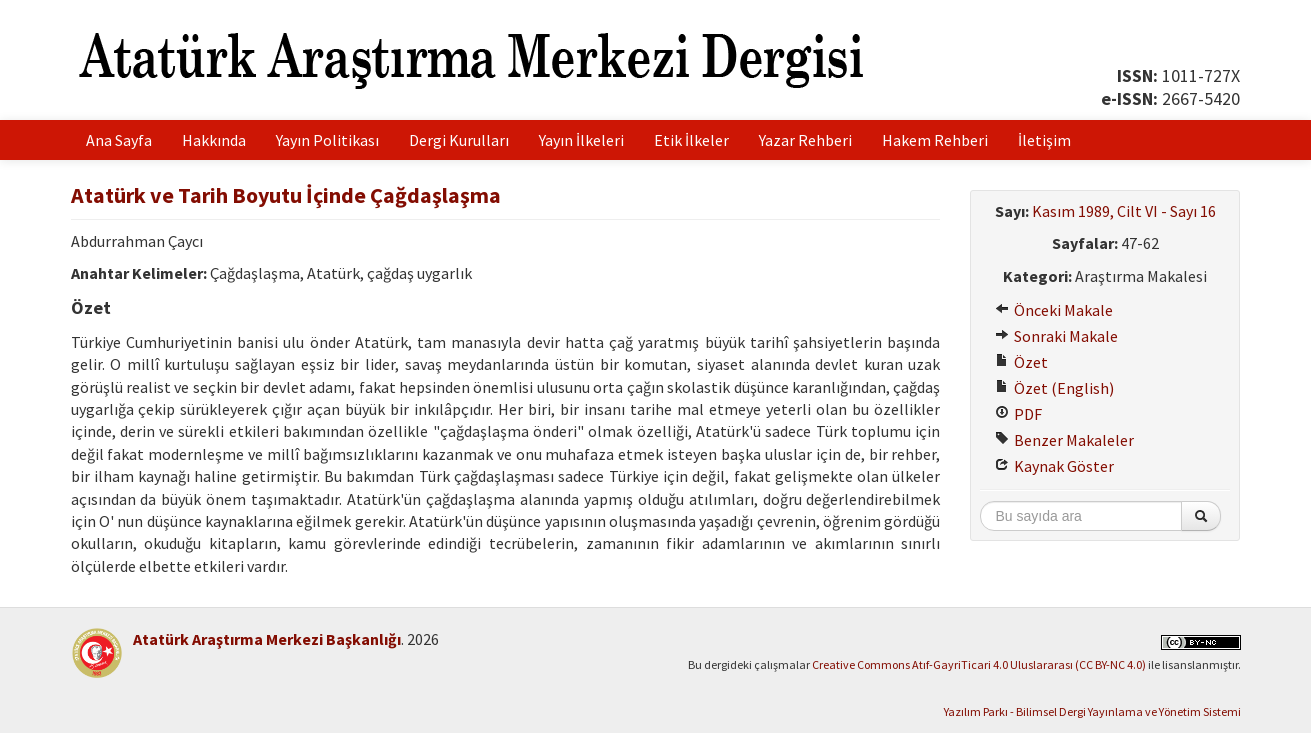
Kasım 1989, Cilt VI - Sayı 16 (1124, 211)
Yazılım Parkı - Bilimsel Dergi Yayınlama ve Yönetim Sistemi (1092, 711)
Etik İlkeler (691, 140)
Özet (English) (1054, 388)
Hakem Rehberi (935, 140)
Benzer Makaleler (1064, 440)
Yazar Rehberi (805, 140)
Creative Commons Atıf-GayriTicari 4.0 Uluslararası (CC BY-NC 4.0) (979, 664)
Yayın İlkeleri (581, 140)
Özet (1021, 362)
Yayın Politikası (327, 140)
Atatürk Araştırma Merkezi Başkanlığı (267, 639)
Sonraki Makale (1056, 336)
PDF (1018, 414)
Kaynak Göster (1054, 466)
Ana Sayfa (119, 140)
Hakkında (214, 140)
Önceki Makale (1054, 310)
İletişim (1044, 140)
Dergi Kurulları (459, 140)
